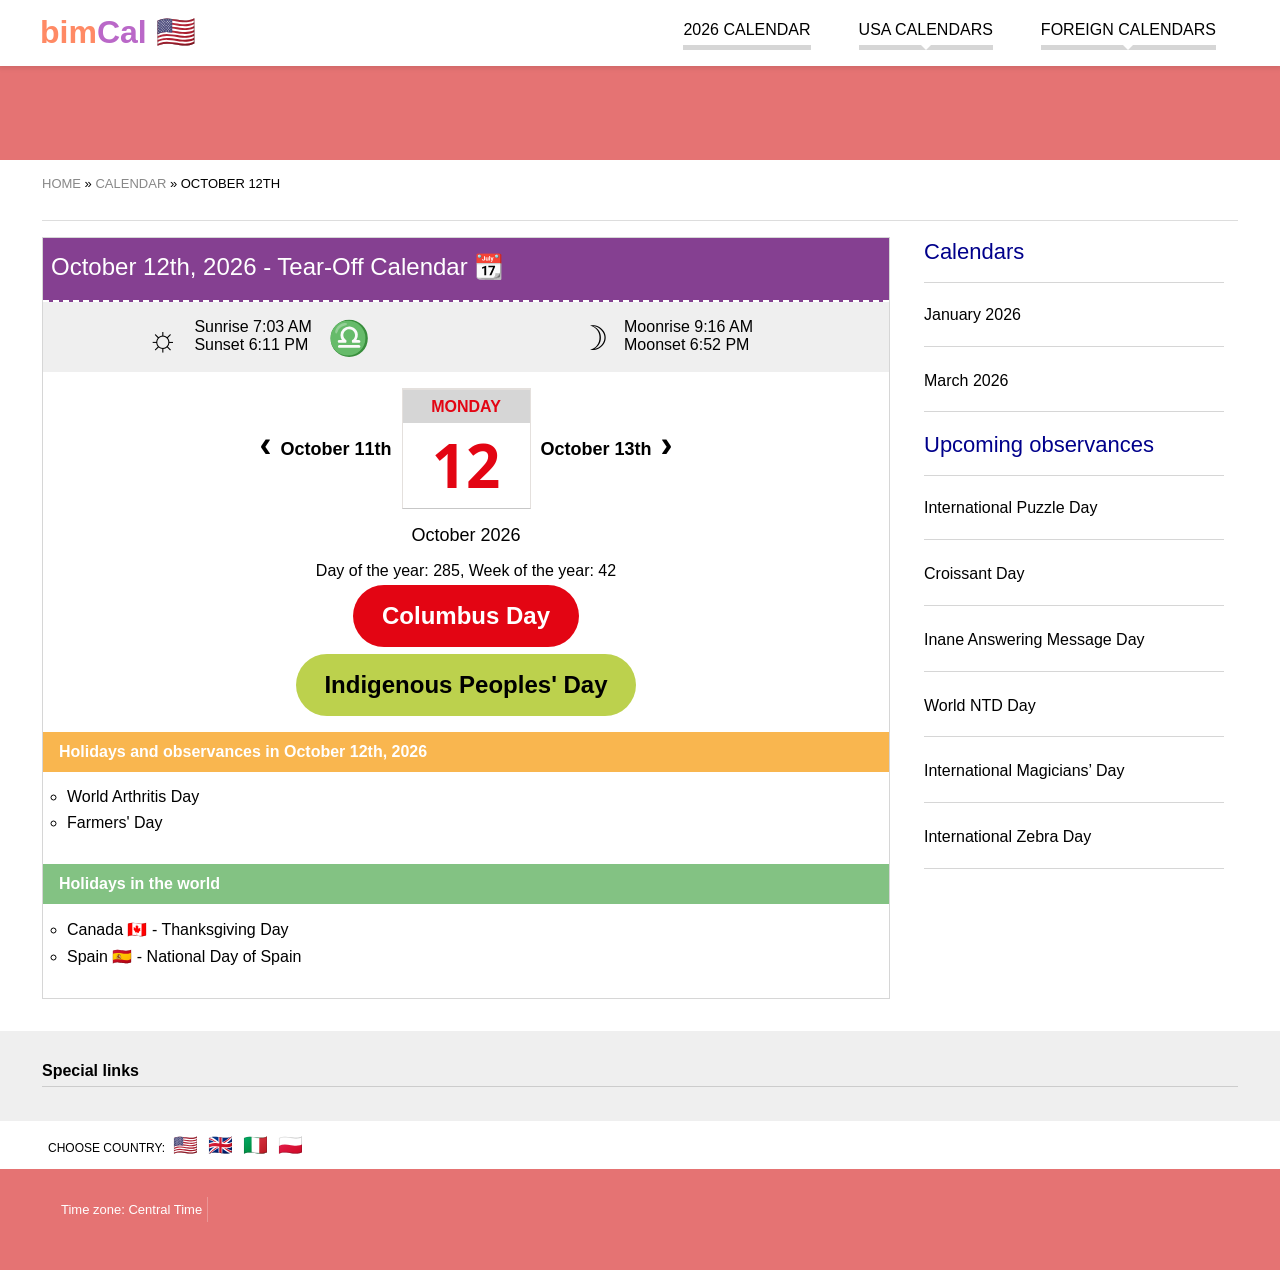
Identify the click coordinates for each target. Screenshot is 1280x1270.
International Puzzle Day (1010, 507)
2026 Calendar (746, 29)
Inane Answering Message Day (1034, 639)
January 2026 (972, 314)
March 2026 (966, 380)
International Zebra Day (1007, 836)
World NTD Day (980, 705)
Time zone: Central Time (131, 1209)
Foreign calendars (1128, 29)
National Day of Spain (224, 956)
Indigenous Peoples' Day (465, 684)
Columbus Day (466, 615)
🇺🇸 (118, 32)
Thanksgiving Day (224, 929)
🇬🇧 (220, 1145)
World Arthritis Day (133, 796)
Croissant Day (974, 573)
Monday (466, 406)
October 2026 (465, 535)
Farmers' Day (115, 822)
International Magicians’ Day (1024, 770)
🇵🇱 (290, 1145)
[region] (640, 110)
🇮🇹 (255, 1145)
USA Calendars (926, 29)
